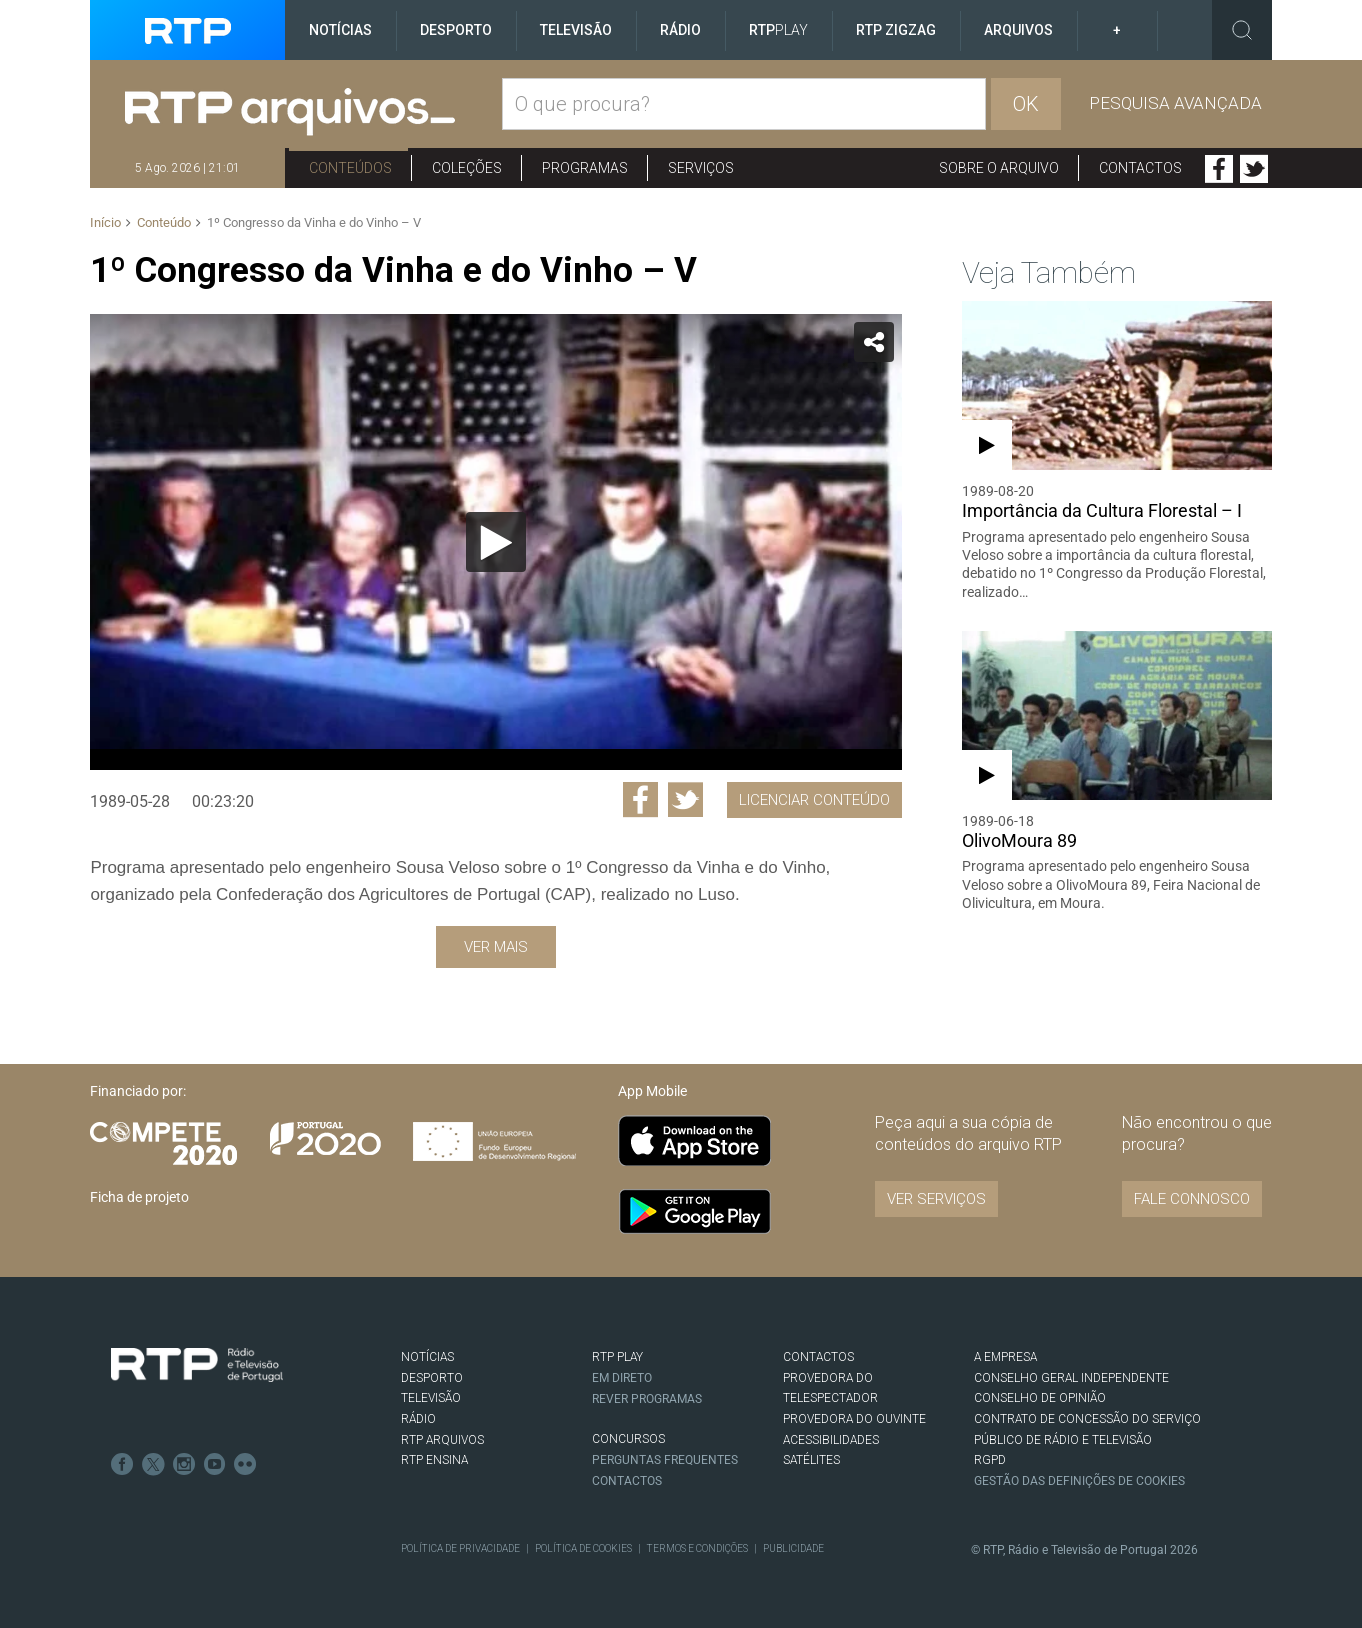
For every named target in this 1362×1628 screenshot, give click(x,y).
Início (105, 222)
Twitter (1254, 169)
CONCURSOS (628, 1439)
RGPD (990, 1460)
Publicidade (790, 1548)
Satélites (811, 1460)
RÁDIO (418, 1419)
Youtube (212, 1462)
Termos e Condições (695, 1548)
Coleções (467, 168)
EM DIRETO (622, 1378)
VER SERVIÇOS (936, 1199)
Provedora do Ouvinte (854, 1419)
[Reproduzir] (496, 542)
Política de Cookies (582, 1548)
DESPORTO (432, 1378)
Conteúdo (164, 222)
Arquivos (1018, 30)
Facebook (1219, 169)
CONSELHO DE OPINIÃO (1039, 1398)
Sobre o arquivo (999, 168)
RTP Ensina (434, 1460)
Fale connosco (1192, 1199)
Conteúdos (350, 168)
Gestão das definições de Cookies (1079, 1481)
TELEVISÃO (431, 1398)
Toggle (1242, 30)
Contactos (1140, 168)
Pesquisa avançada (1175, 103)
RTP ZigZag (896, 30)
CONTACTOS (818, 1357)
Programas (585, 168)
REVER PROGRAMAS (647, 1398)
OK (1026, 104)
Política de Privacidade (460, 1548)
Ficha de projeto (139, 1197)
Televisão (576, 30)
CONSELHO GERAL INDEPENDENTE (1071, 1378)
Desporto (456, 30)
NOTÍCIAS (427, 1357)
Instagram (182, 1462)
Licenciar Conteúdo (814, 800)
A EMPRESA (1005, 1357)
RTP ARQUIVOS (442, 1440)
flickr (242, 1462)
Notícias (340, 30)
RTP (778, 30)
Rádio (680, 30)
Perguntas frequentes (665, 1460)
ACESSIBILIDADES (831, 1440)
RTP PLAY (617, 1357)
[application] (495, 542)
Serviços (701, 168)
